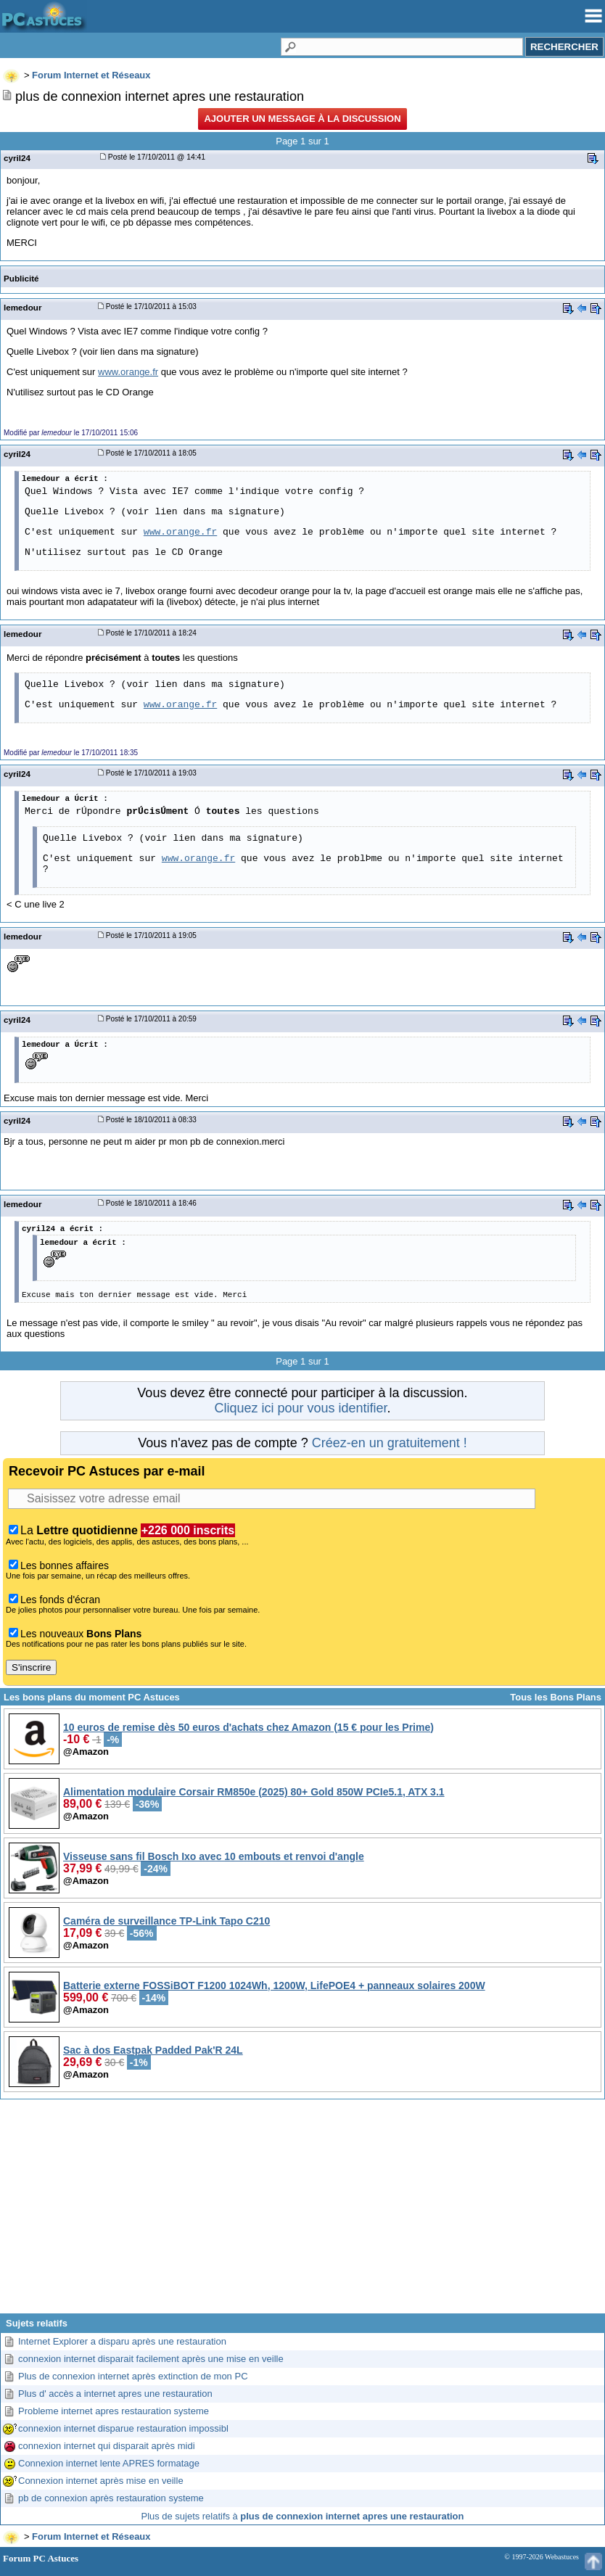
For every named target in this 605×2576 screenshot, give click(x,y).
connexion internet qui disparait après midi (106, 2445)
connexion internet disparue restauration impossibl (123, 2428)
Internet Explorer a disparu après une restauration (122, 2341)
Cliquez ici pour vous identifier (300, 1408)
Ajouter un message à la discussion (302, 118)
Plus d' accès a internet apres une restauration (115, 2393)
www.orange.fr (128, 371)
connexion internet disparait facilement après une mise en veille (151, 2358)
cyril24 (17, 157)
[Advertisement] (302, 2211)
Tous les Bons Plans (555, 1697)
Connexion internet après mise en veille (101, 2480)
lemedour (22, 307)
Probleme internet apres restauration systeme (113, 2411)
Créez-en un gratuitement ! (389, 1443)
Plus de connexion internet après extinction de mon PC (133, 2376)
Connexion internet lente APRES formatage (108, 2463)
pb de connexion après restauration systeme (111, 2498)
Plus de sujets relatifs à (302, 2516)
